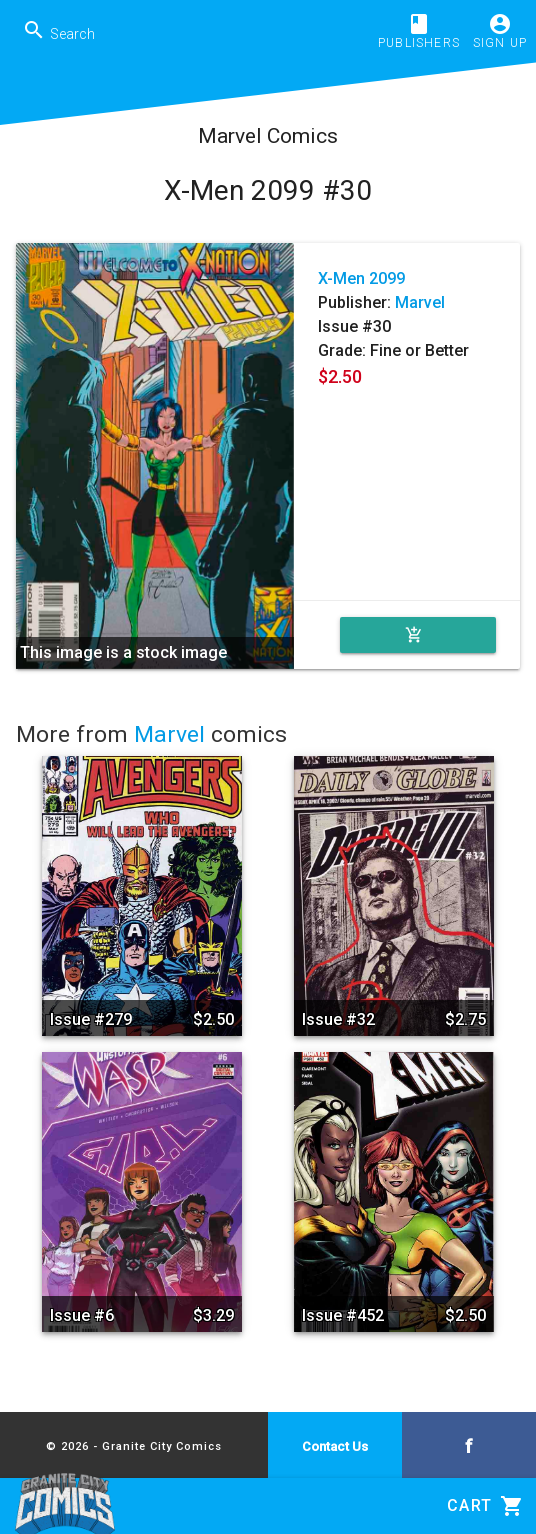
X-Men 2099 (361, 278)
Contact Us (335, 1446)
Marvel (420, 302)
